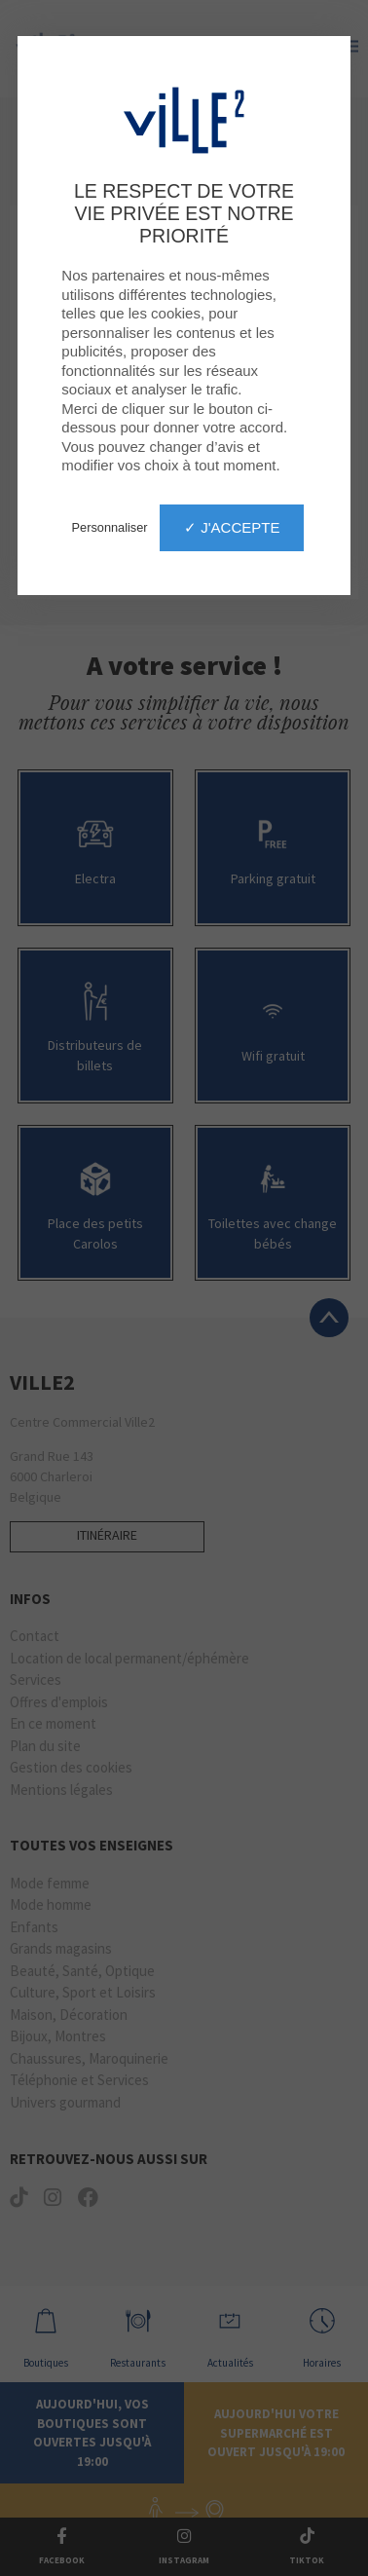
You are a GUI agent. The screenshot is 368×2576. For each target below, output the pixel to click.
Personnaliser (110, 527)
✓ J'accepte (231, 527)
